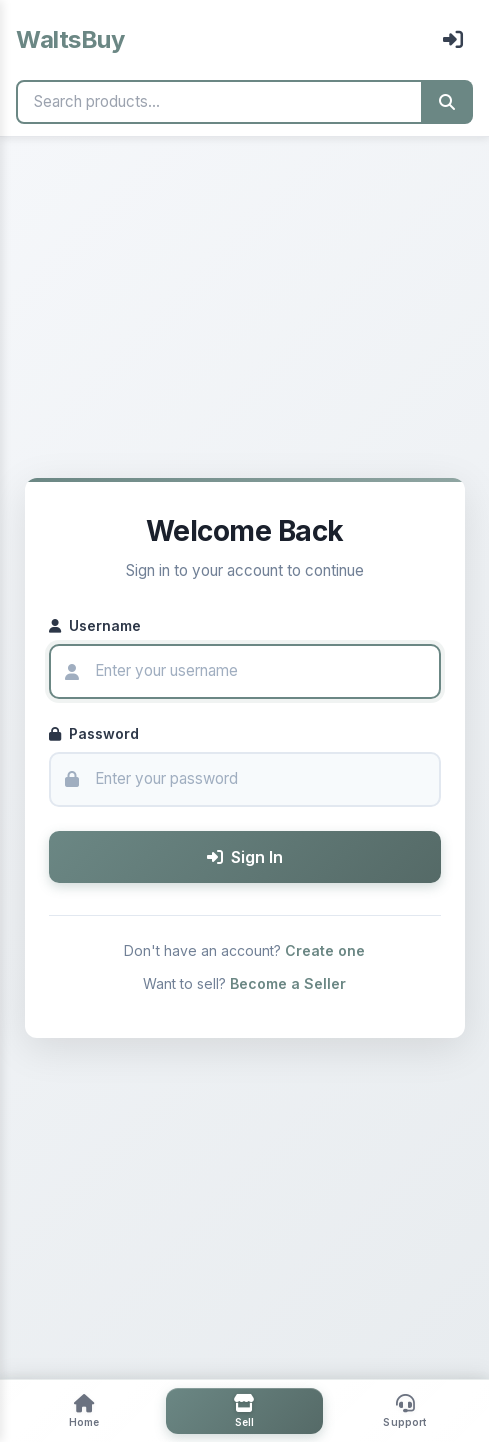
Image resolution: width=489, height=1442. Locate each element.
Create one (325, 950)
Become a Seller (288, 983)
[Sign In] (453, 40)
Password (94, 733)
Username (95, 625)
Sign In (245, 857)
